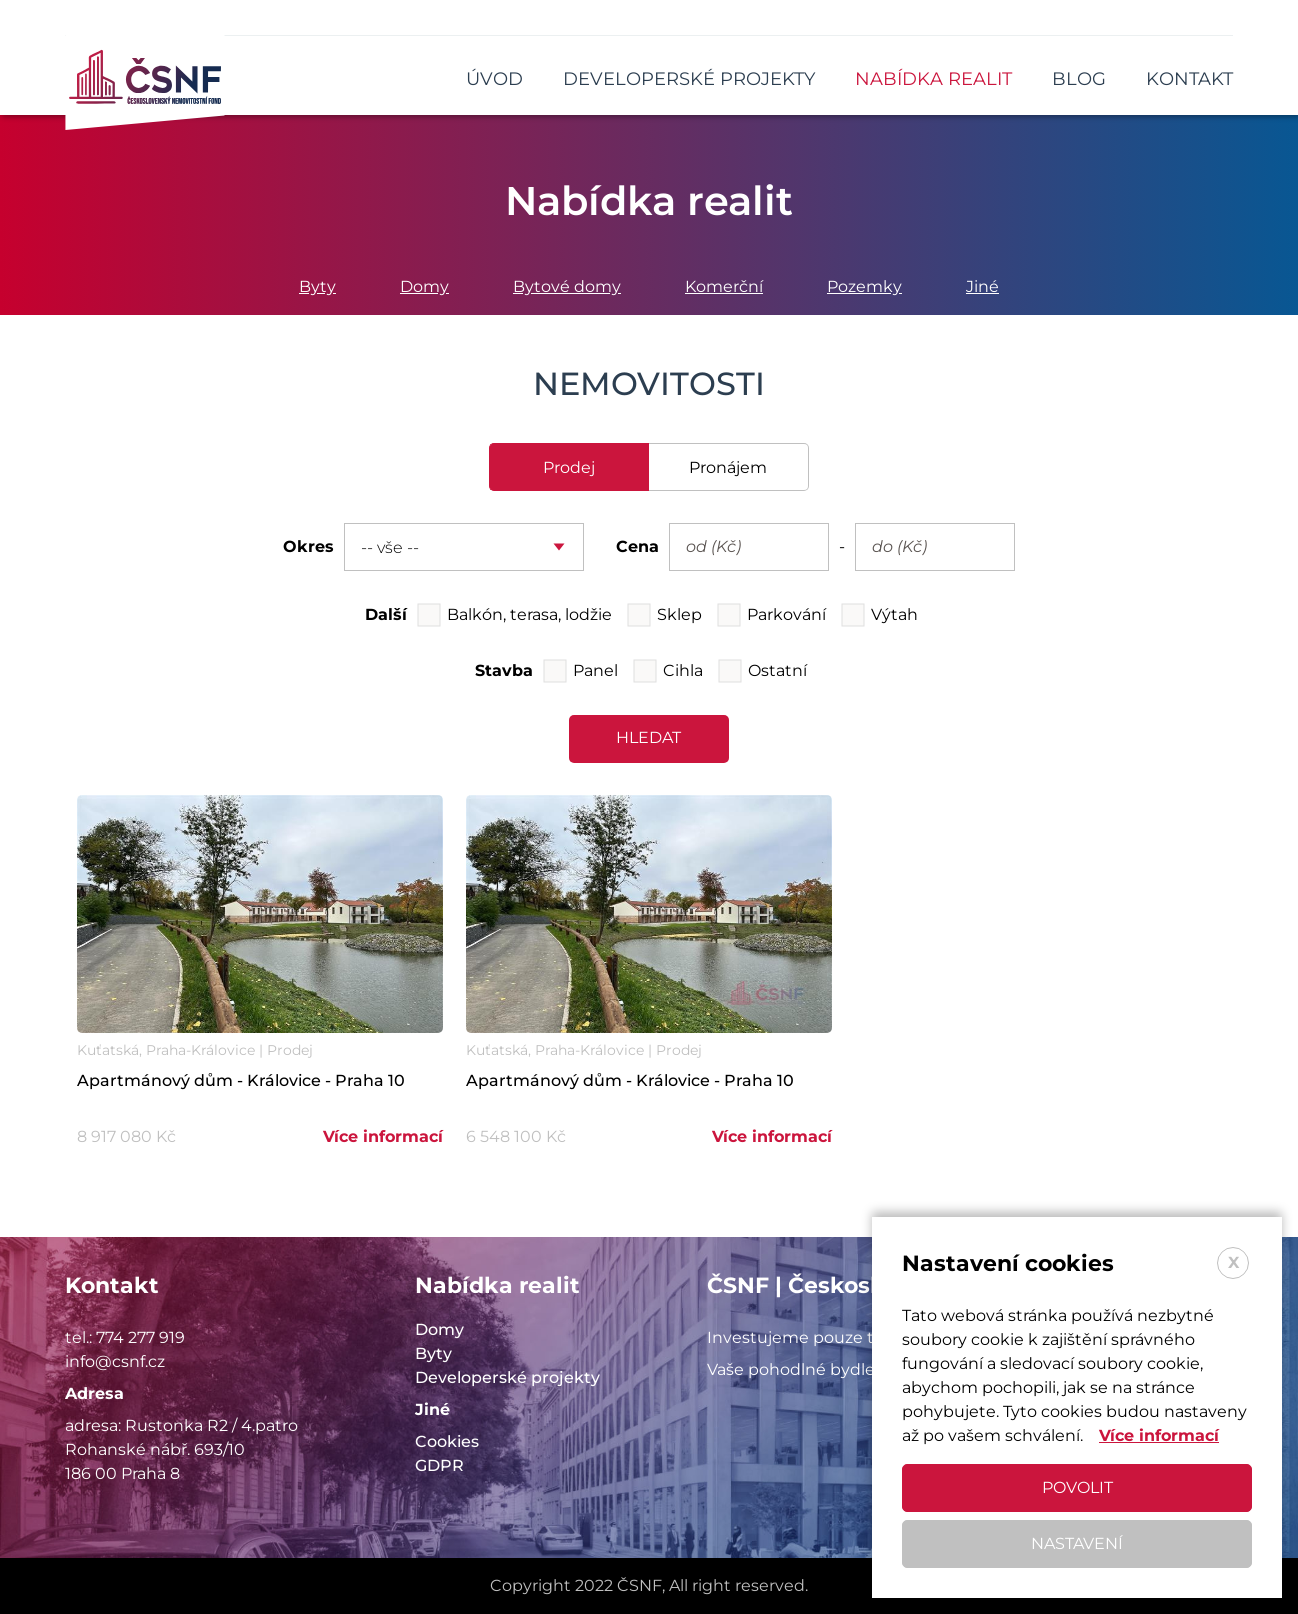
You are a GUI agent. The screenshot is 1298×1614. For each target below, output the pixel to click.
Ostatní (777, 670)
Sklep (679, 614)
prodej (569, 467)
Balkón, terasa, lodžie (529, 614)
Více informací (383, 1136)
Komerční (724, 286)
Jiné (982, 286)
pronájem (728, 467)
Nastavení (1077, 1543)
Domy (424, 286)
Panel (595, 670)
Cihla (683, 670)
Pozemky (864, 286)
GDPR (439, 1465)
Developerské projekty (507, 1377)
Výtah (894, 614)
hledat (648, 737)
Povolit (1077, 1487)
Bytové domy (567, 286)
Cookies (447, 1441)
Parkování (786, 614)
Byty (317, 286)
